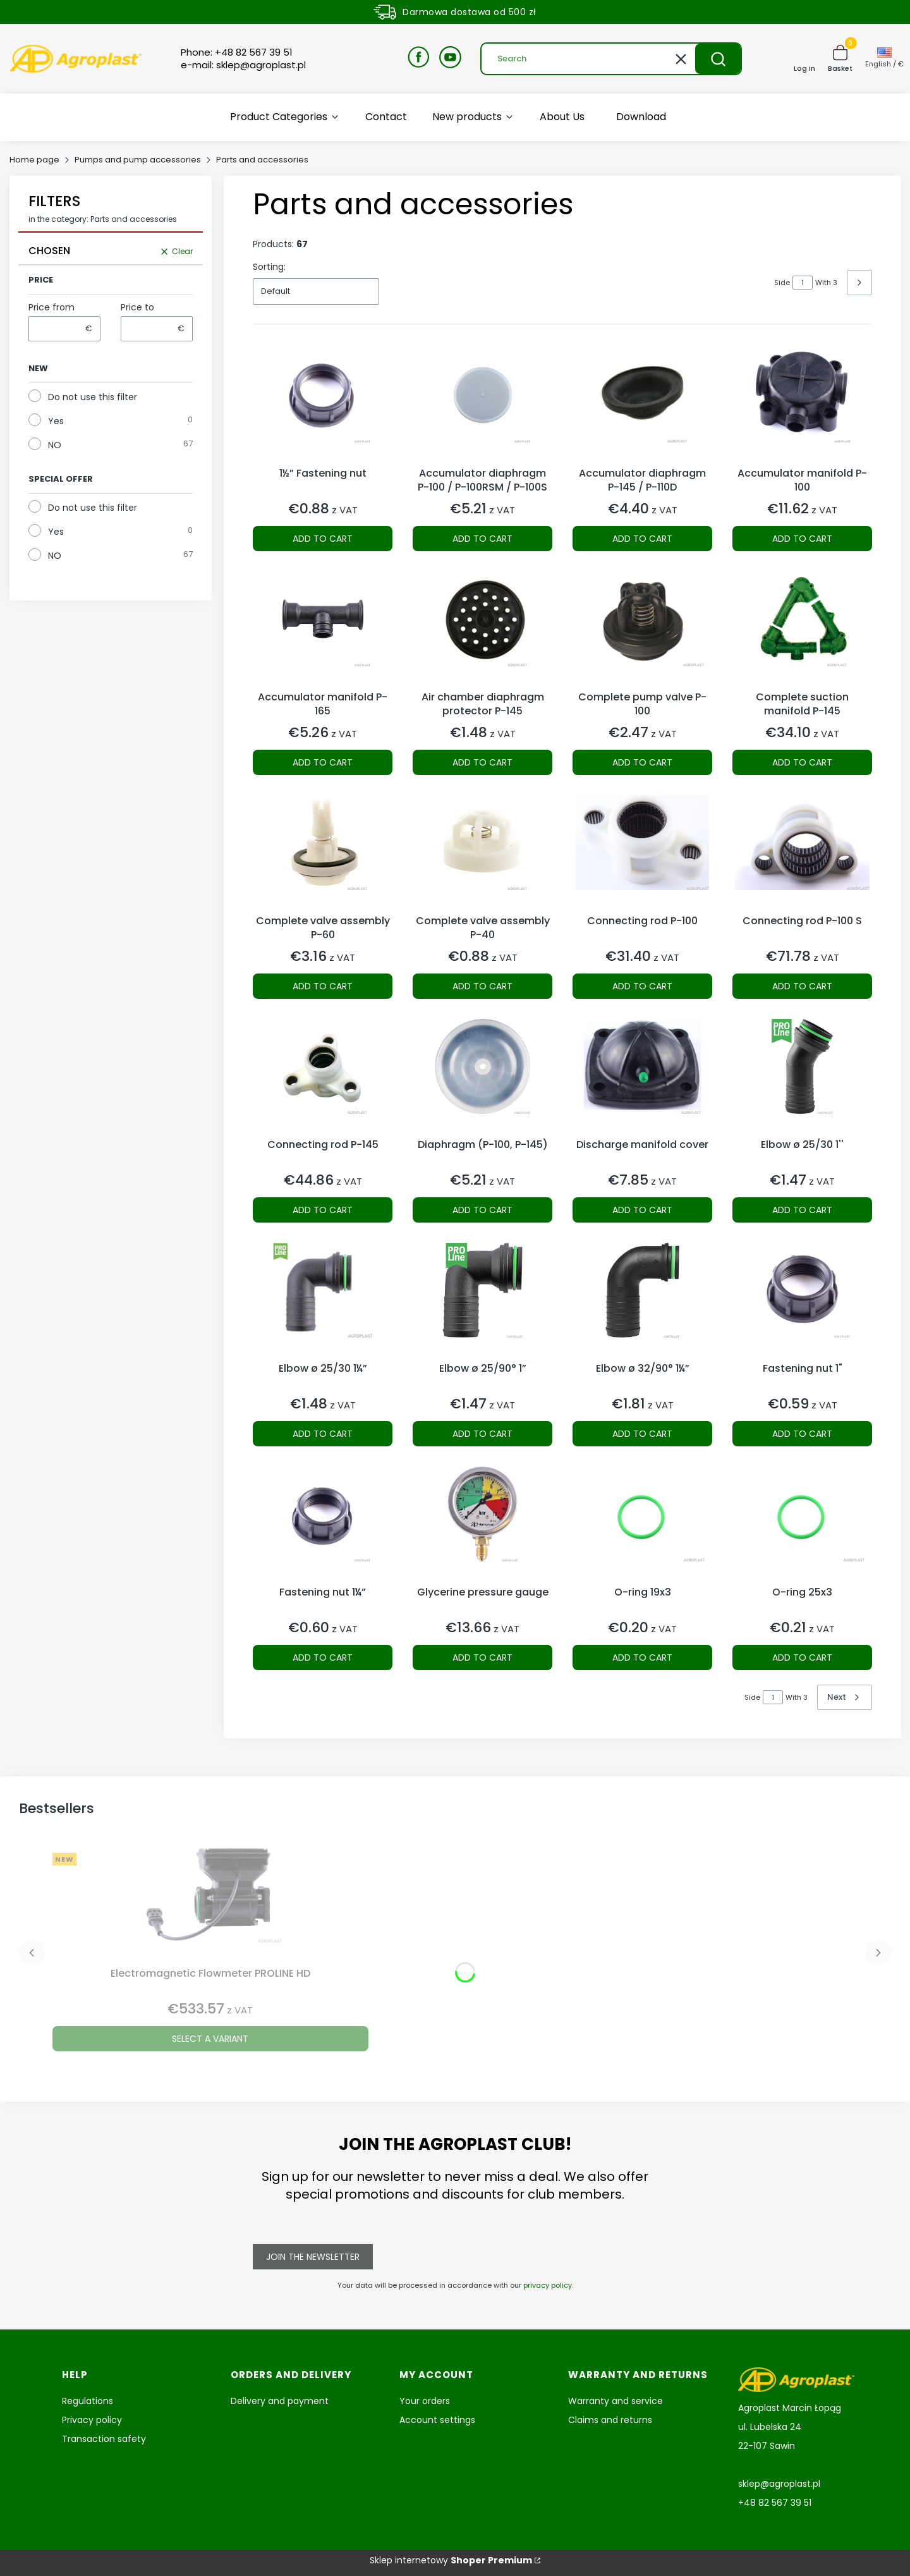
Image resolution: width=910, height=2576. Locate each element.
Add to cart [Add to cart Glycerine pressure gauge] (482, 1657)
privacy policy (547, 2285)
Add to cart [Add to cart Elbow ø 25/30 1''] (802, 1210)
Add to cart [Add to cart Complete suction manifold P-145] (802, 762)
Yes (56, 421)
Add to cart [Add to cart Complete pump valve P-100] (642, 762)
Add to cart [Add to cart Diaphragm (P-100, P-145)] (482, 1210)
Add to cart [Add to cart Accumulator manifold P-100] (802, 538)
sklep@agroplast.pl (779, 2483)
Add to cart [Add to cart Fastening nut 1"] (802, 1433)
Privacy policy (92, 2420)
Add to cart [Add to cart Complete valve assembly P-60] (323, 986)
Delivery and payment (280, 2401)
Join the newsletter (313, 2256)
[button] (718, 59)
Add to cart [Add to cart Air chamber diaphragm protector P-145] (482, 762)
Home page (34, 160)
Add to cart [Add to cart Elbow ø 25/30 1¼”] (323, 1433)
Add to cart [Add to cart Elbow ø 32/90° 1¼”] (642, 1433)
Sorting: (269, 266)
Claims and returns (610, 2420)
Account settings (437, 2420)
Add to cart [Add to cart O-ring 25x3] (802, 1657)
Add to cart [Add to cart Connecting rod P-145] (323, 1210)
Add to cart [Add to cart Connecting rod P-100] (642, 986)
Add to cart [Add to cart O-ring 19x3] (642, 1657)
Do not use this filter (92, 397)
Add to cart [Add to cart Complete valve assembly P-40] (482, 986)
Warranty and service (615, 2401)
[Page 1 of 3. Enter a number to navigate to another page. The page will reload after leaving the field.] (802, 283)
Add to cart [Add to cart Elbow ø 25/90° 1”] (482, 1433)
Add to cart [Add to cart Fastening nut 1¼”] (323, 1657)
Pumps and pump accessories (138, 160)
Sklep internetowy (451, 2560)
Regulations (87, 2401)
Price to (137, 307)
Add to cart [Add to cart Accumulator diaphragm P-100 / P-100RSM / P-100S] (482, 538)
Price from (51, 307)
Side (782, 283)
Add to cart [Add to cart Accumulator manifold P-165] (323, 762)
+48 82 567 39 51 (774, 2502)
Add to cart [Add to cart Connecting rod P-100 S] (802, 986)
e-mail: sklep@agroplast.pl (243, 65)
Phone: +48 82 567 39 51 (237, 52)
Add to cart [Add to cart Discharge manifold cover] (642, 1210)
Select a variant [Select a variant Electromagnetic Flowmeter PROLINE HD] (210, 2038)
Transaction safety (104, 2439)
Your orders (424, 2401)
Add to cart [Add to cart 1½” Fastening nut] (323, 538)
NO (54, 445)
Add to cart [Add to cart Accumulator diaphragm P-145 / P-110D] (642, 538)
